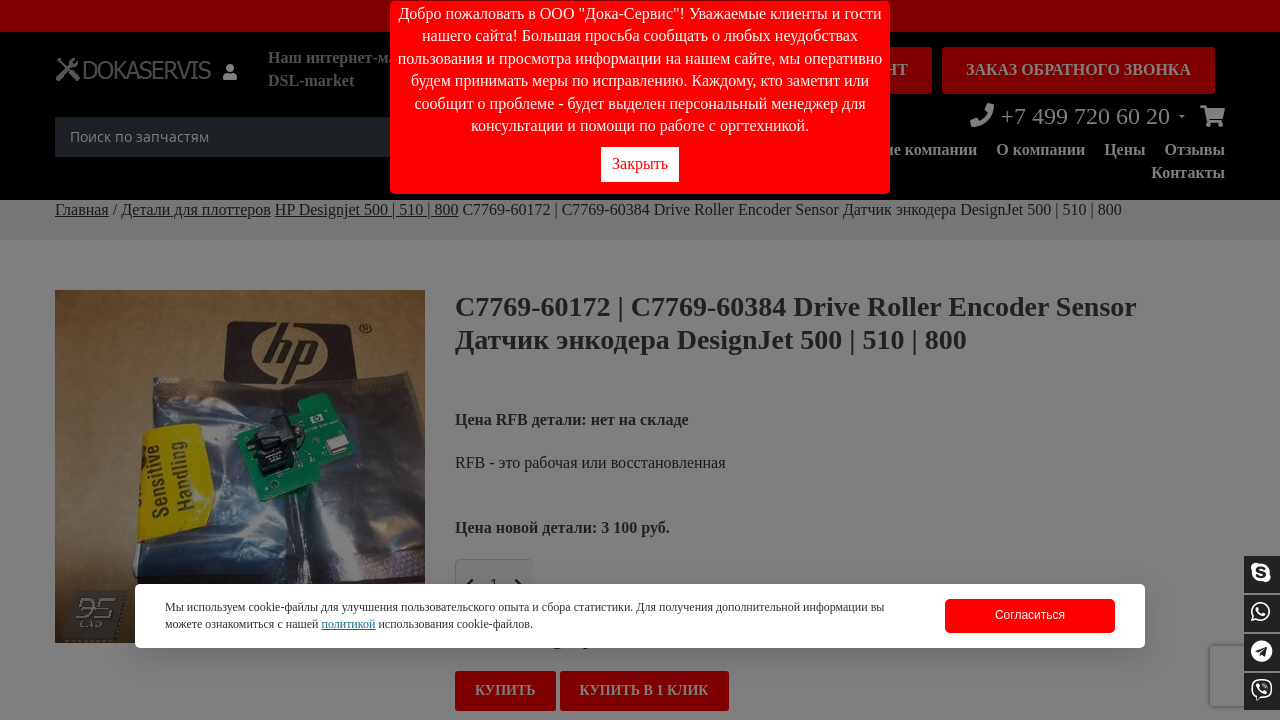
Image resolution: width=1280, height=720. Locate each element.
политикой (348, 624)
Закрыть (640, 163)
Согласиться (1030, 615)
